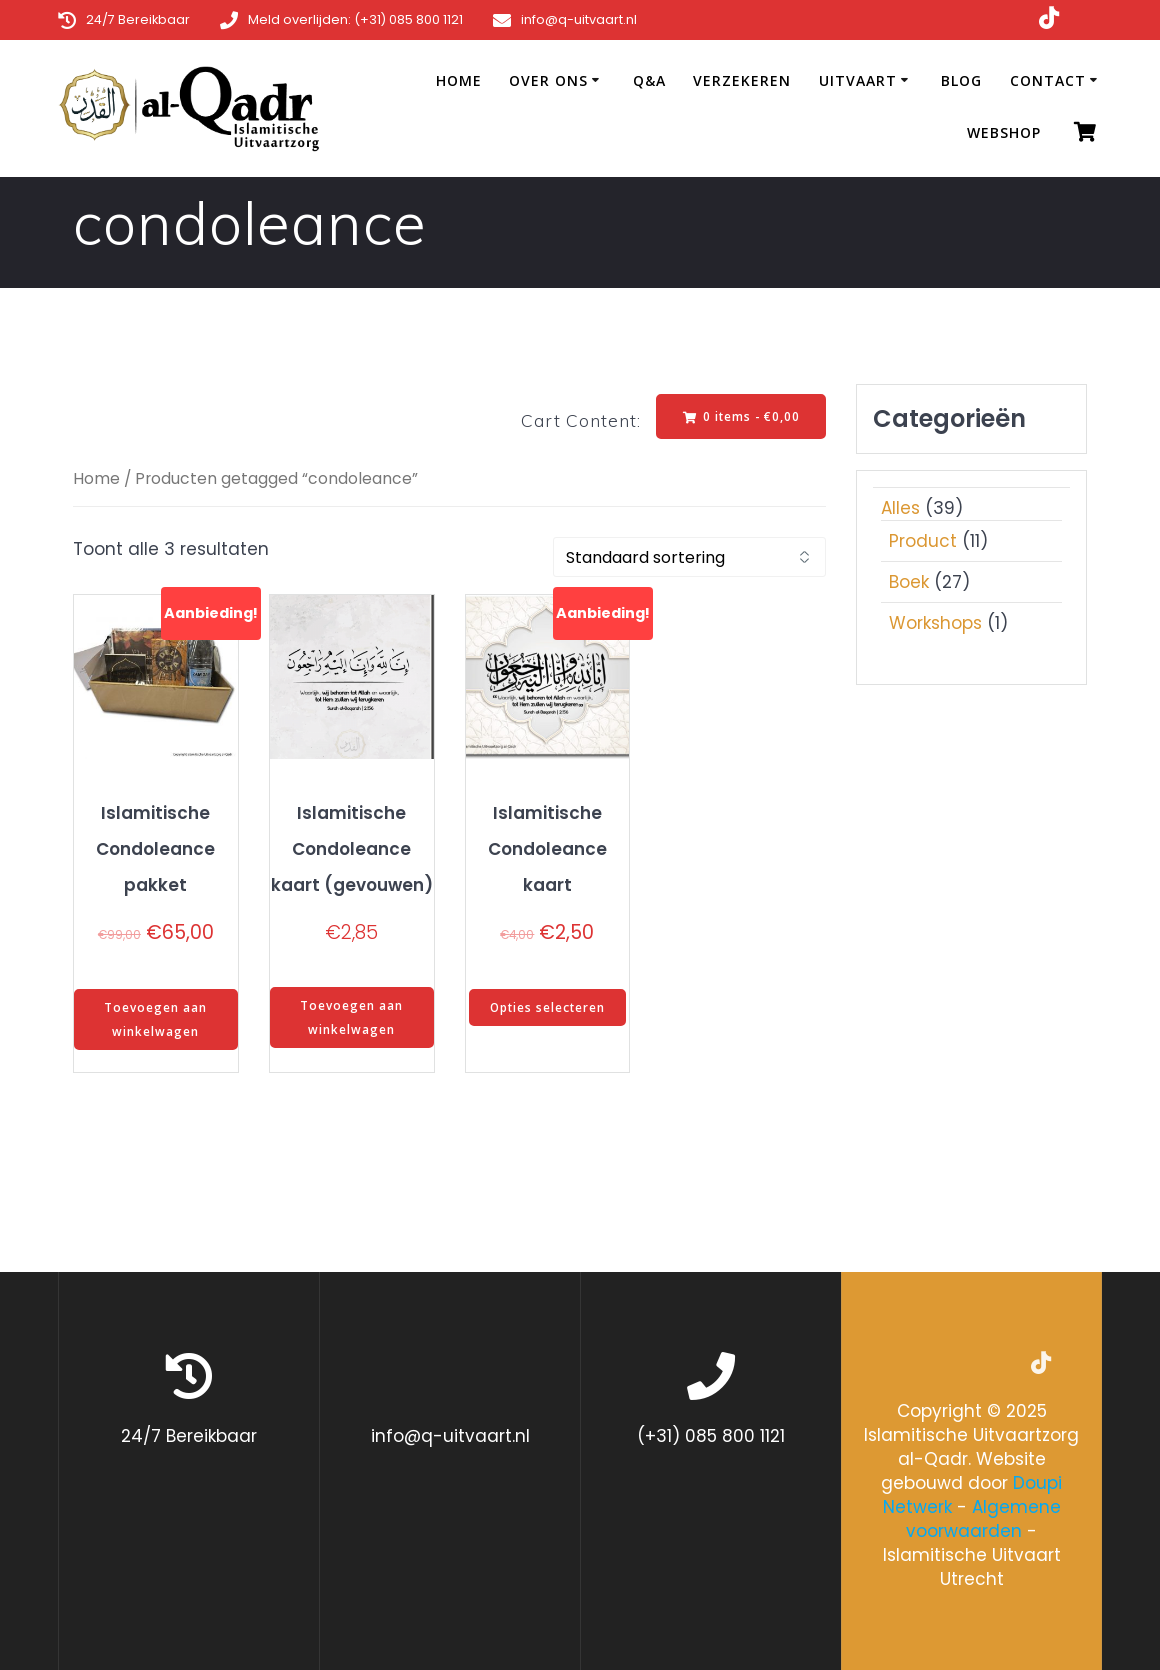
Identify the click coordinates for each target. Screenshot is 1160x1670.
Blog (961, 80)
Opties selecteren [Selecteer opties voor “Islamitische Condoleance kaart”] (547, 1008)
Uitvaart (858, 80)
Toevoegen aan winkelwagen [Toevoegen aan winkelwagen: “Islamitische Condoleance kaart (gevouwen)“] (351, 1018)
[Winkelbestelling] (689, 558)
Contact (1048, 80)
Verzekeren (742, 80)
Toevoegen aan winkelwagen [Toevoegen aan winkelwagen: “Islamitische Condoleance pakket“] (155, 1020)
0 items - (740, 416)
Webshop (1004, 132)
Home (459, 80)
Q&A (649, 80)
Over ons (548, 80)
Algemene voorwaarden (983, 1519)
